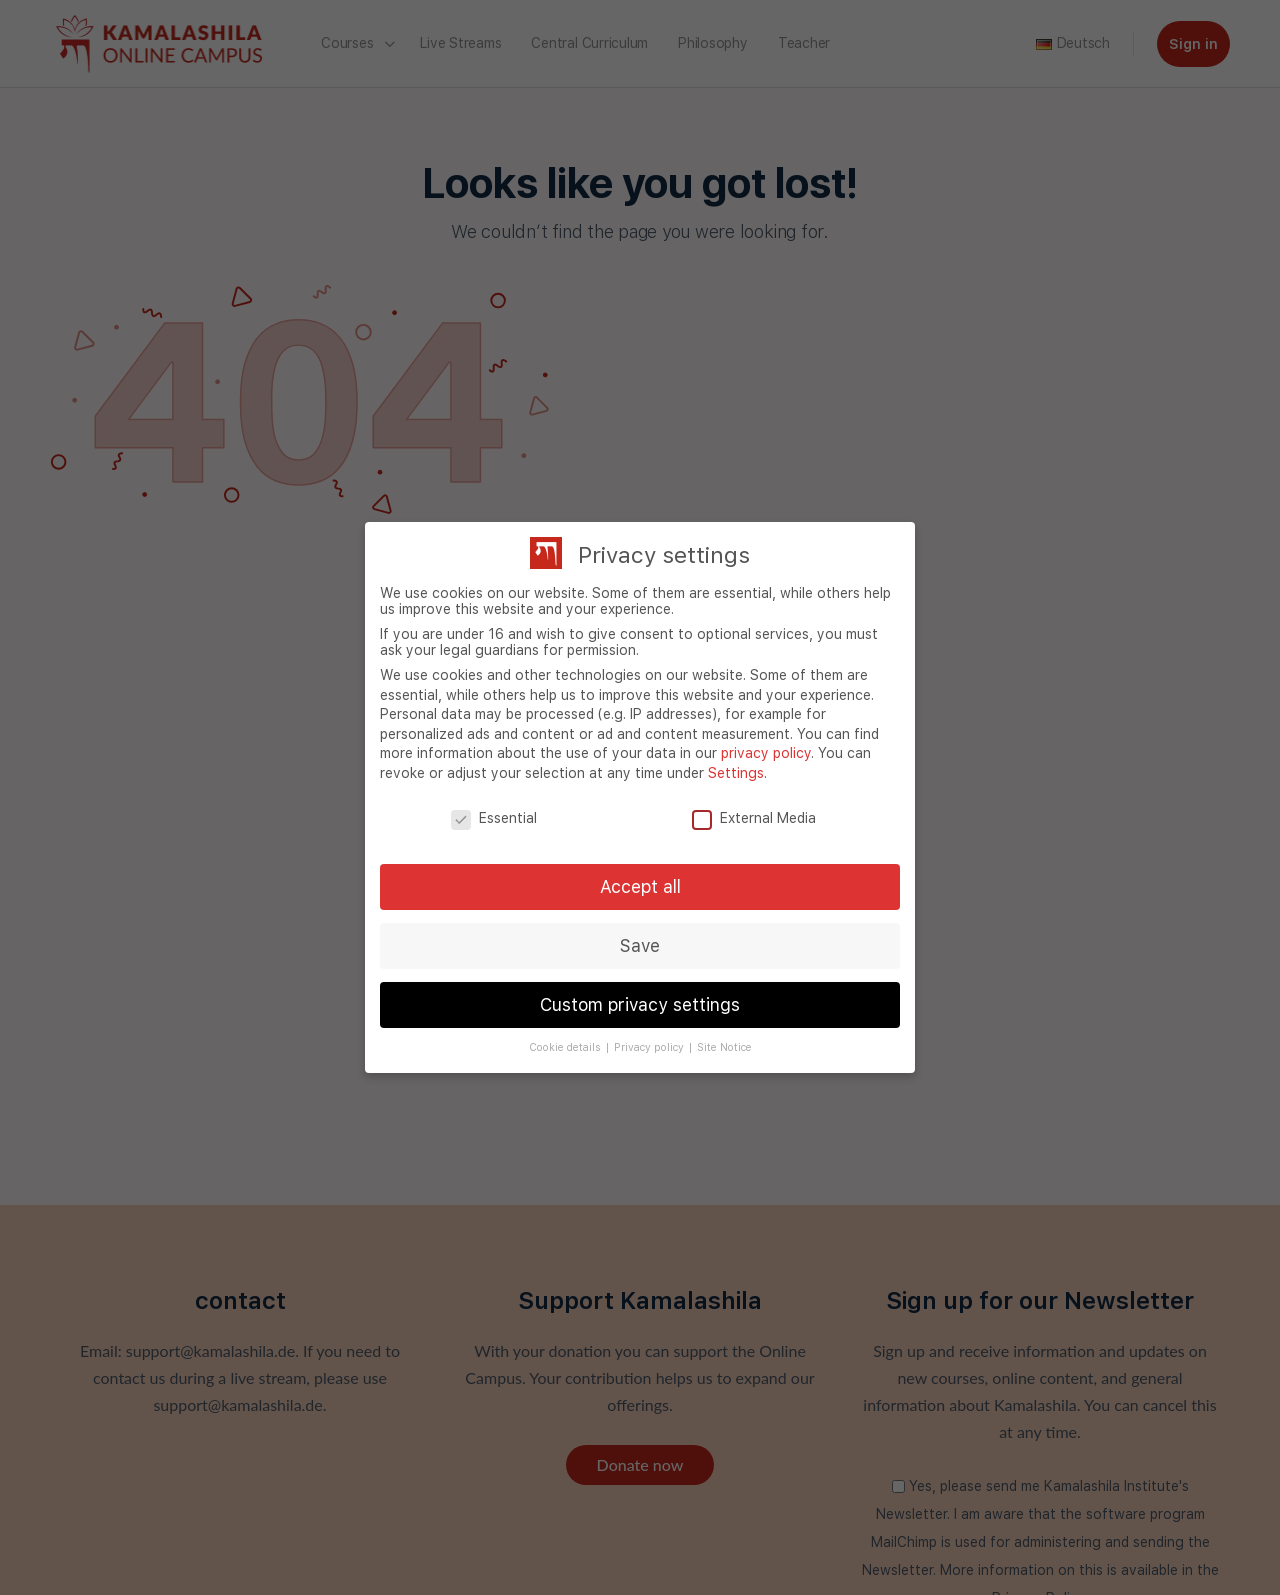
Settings (736, 773)
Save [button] (640, 945)
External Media (754, 818)
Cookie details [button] (566, 1047)
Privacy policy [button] (650, 1047)
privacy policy (766, 753)
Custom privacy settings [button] (640, 1004)
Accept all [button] (640, 886)
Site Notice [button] (724, 1047)
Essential (494, 818)
